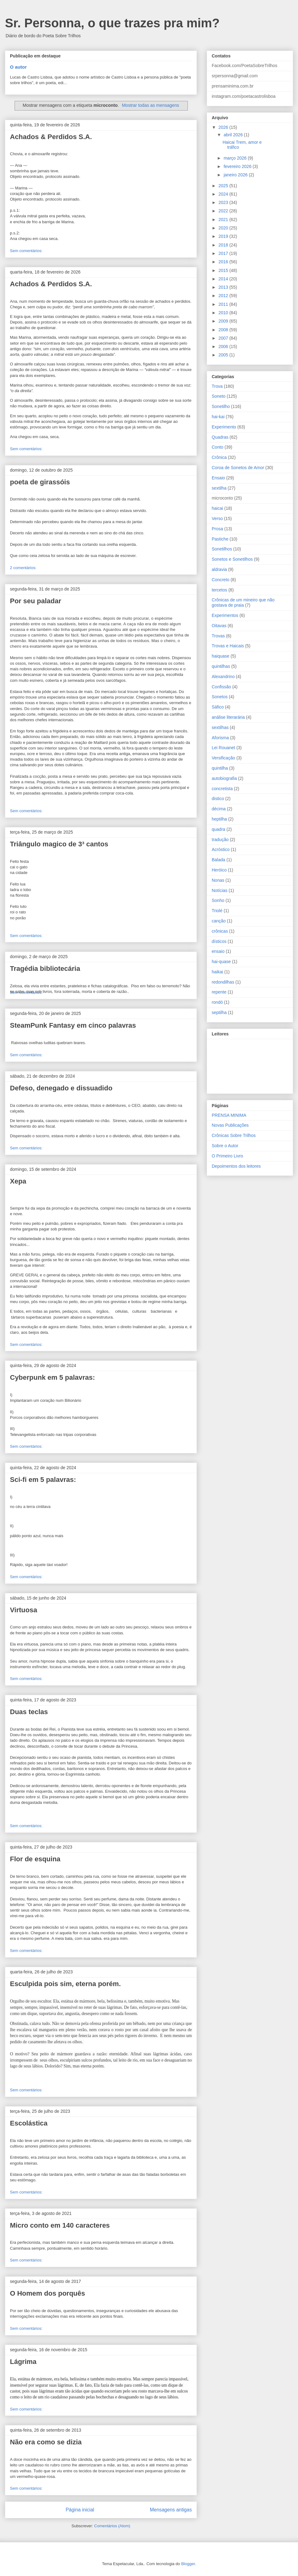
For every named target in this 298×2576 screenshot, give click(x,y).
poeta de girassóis (40, 482)
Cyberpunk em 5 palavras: (52, 1377)
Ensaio (218, 477)
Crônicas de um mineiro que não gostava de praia (243, 602)
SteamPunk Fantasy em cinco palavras (73, 1025)
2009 (224, 321)
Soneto (218, 396)
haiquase (220, 656)
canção (219, 920)
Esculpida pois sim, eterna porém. (65, 1984)
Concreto (220, 579)
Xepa (18, 1181)
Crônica (219, 457)
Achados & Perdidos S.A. (51, 137)
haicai (217, 508)
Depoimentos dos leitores (236, 1166)
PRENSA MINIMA (229, 1115)
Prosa (217, 528)
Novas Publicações (230, 1125)
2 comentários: (23, 567)
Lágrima (23, 2361)
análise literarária (228, 717)
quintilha (220, 768)
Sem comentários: (26, 250)
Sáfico (218, 706)
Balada (218, 859)
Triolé (217, 910)
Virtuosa (23, 1610)
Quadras (220, 437)
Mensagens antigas (171, 2509)
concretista (222, 788)
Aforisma (220, 737)
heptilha (219, 819)
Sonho (218, 900)
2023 (224, 202)
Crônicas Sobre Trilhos (234, 1135)
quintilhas (221, 666)
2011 (224, 304)
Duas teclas (29, 1712)
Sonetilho (221, 406)
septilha (219, 1012)
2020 (224, 227)
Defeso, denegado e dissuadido (61, 1088)
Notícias (220, 890)
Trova (217, 386)
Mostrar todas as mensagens (150, 105)
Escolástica (28, 2123)
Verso (217, 518)
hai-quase (221, 961)
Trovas (218, 635)
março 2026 (236, 158)
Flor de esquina (35, 1859)
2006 (224, 346)
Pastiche (220, 538)
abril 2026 (234, 134)
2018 (224, 244)
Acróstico (221, 849)
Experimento (224, 426)
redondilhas (223, 982)
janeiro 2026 (236, 174)
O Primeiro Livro (227, 1155)
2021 (224, 219)
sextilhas (220, 727)
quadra (218, 829)
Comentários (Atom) (112, 2526)
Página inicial (79, 2509)
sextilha (219, 488)
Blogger (188, 2563)
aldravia (219, 569)
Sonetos (220, 696)
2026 (224, 127)
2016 (224, 261)
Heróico (219, 869)
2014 (224, 278)
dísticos (219, 941)
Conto (217, 447)
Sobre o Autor (225, 1145)
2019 (224, 236)
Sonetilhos (222, 548)
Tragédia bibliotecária (45, 968)
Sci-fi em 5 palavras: (43, 1479)
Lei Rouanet (223, 747)
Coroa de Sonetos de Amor (238, 467)
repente (219, 991)
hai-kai (218, 416)
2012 (224, 295)
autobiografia (224, 778)
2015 (224, 270)
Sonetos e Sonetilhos (232, 559)
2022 (224, 210)
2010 (224, 312)
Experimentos (225, 615)
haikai (217, 971)
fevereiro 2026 (238, 166)
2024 (224, 194)
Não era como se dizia (46, 2442)
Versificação (223, 757)
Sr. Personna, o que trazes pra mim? (112, 23)
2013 (224, 287)
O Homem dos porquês (47, 2293)
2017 (224, 253)
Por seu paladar (35, 601)
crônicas (220, 931)
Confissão (221, 686)
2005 (224, 354)
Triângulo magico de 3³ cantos (59, 844)
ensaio (218, 951)
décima (219, 808)
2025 (224, 185)
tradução (220, 839)
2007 (224, 338)
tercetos (219, 589)
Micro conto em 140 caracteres (60, 2225)
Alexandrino (223, 676)
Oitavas (219, 625)
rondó (217, 1002)
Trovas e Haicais (228, 645)
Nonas (218, 880)
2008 (224, 329)
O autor (18, 67)
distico (218, 798)
